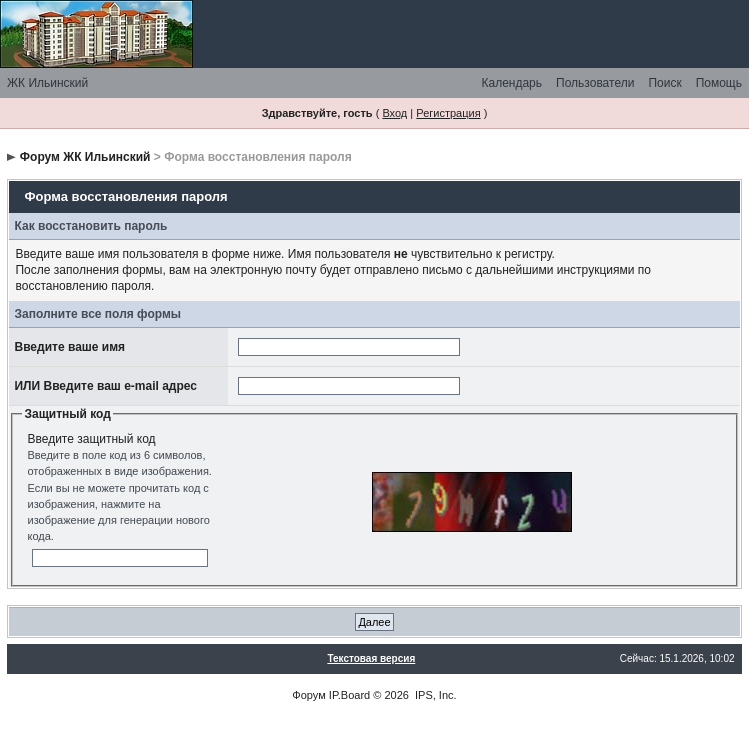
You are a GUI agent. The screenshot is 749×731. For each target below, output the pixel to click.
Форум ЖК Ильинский (85, 157)
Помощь (719, 83)
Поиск (664, 83)
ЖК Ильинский (47, 83)
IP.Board (349, 695)
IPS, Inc (434, 695)
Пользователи (595, 83)
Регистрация (448, 113)
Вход (394, 113)
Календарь (511, 83)
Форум (308, 695)
